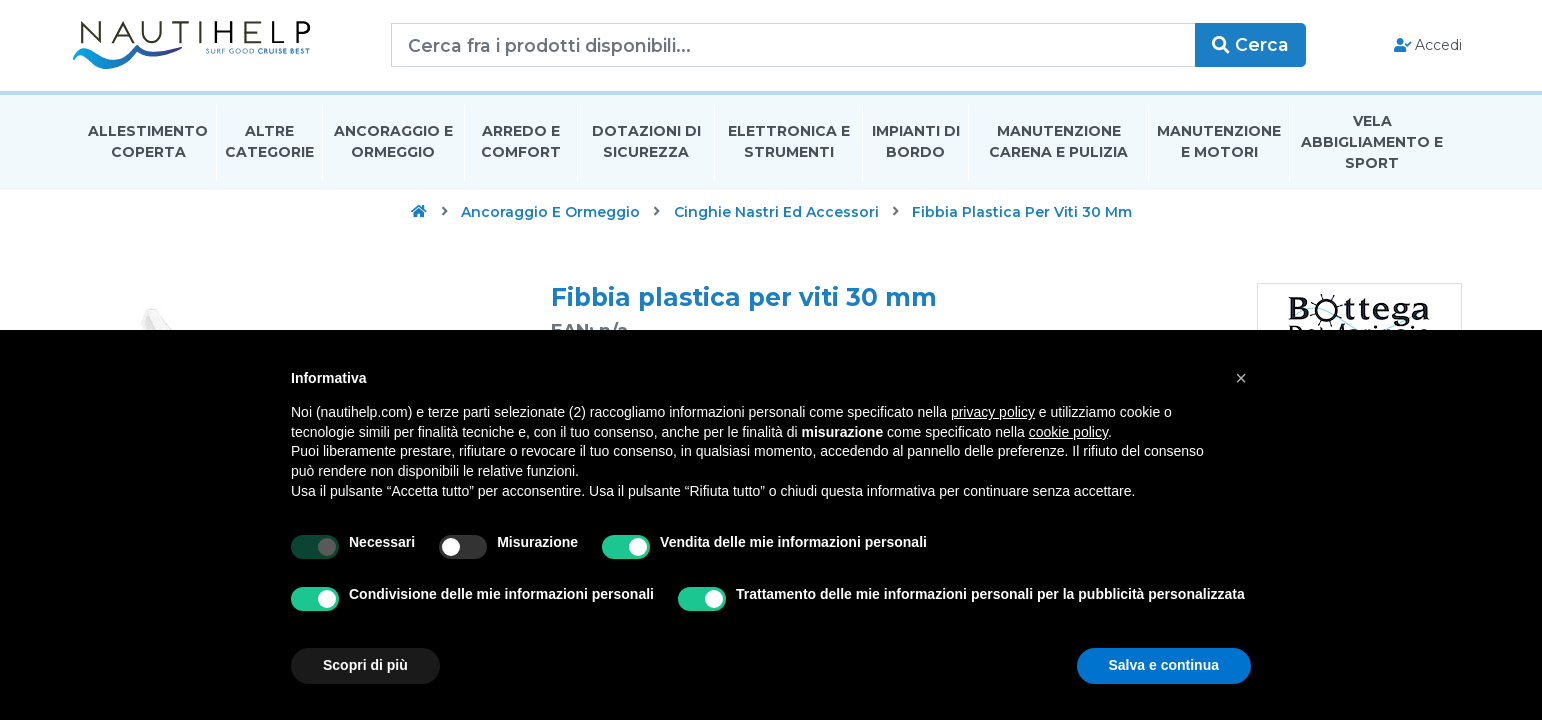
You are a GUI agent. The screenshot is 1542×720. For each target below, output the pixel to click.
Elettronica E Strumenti (789, 143)
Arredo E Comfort (521, 143)
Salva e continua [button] (1164, 665)
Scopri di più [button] (365, 665)
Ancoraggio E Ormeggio (393, 143)
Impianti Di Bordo (916, 143)
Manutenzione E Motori (1219, 143)
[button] (1241, 378)
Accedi (1420, 46)
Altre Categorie (269, 143)
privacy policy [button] (993, 412)
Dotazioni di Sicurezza (646, 143)
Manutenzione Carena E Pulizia (1058, 143)
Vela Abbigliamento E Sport (1372, 144)
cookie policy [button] (1068, 432)
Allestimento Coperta (148, 143)
